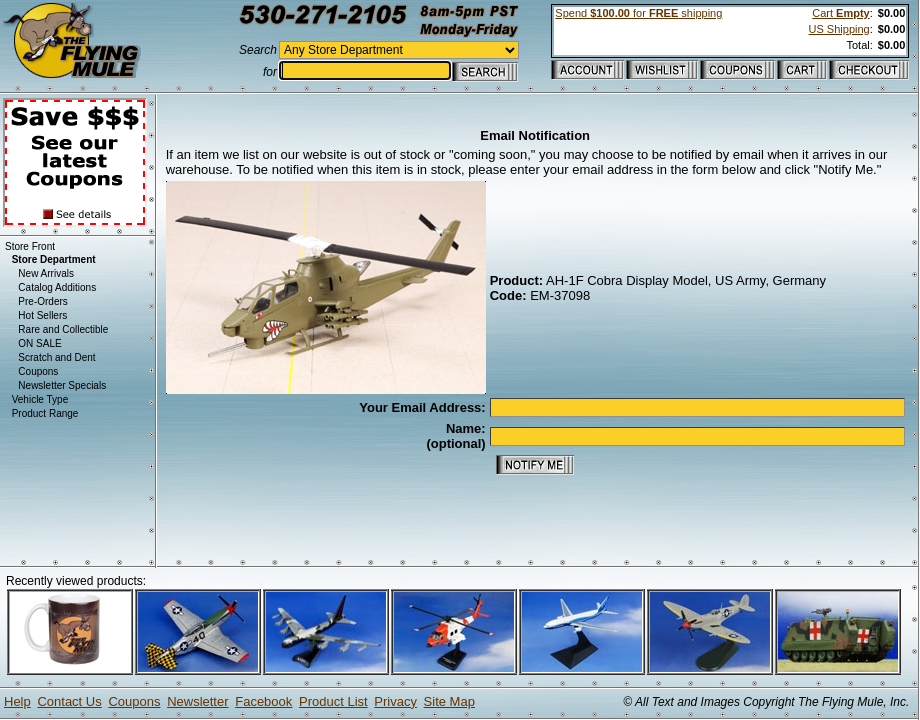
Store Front (30, 246)
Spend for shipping (638, 13)
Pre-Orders (42, 301)
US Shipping (839, 29)
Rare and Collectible (63, 329)
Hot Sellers (42, 315)
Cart (840, 13)
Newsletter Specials (62, 385)
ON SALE (39, 343)
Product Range (45, 413)
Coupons (38, 371)
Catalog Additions (57, 287)
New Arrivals (46, 273)
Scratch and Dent (56, 357)
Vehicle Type (40, 399)
